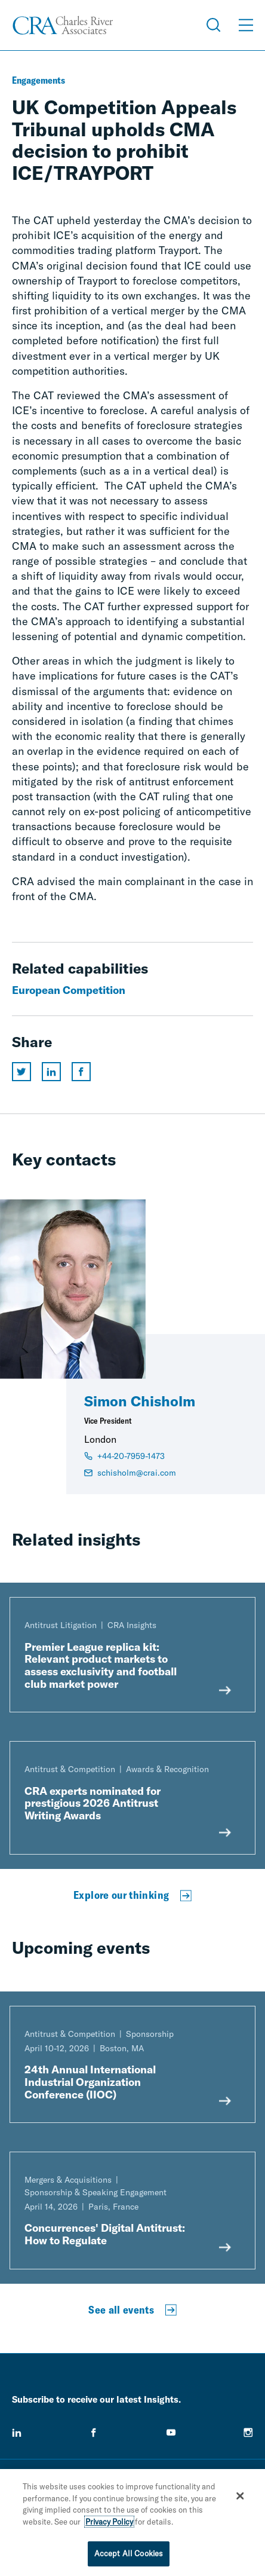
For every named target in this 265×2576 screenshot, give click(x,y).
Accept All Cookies (128, 2556)
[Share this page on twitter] (21, 1071)
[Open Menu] (246, 25)
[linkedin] (16, 2433)
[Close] (240, 2498)
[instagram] (248, 2433)
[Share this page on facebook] (81, 1071)
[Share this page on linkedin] (51, 1071)
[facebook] (93, 2433)
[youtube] (171, 2433)
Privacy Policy (109, 2524)
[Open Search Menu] (214, 25)
